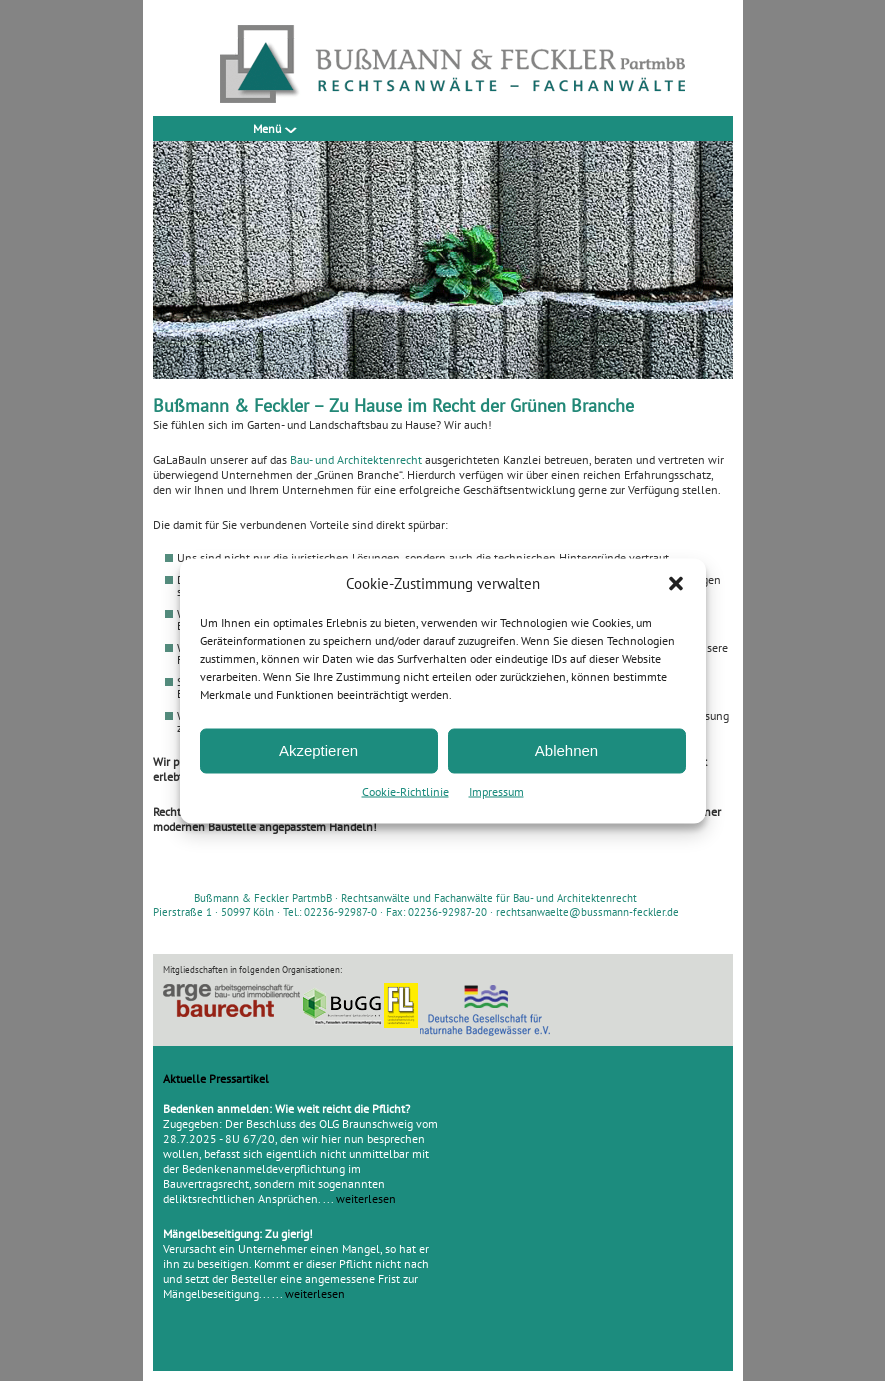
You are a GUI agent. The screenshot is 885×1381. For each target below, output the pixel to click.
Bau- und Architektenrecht (356, 459)
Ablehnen (566, 750)
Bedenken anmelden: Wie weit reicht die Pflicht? (286, 1108)
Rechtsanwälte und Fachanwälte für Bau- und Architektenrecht (489, 898)
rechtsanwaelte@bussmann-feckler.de (587, 912)
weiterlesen (366, 1198)
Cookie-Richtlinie (405, 790)
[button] (676, 583)
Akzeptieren (318, 750)
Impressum (496, 790)
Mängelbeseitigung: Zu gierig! (238, 1233)
